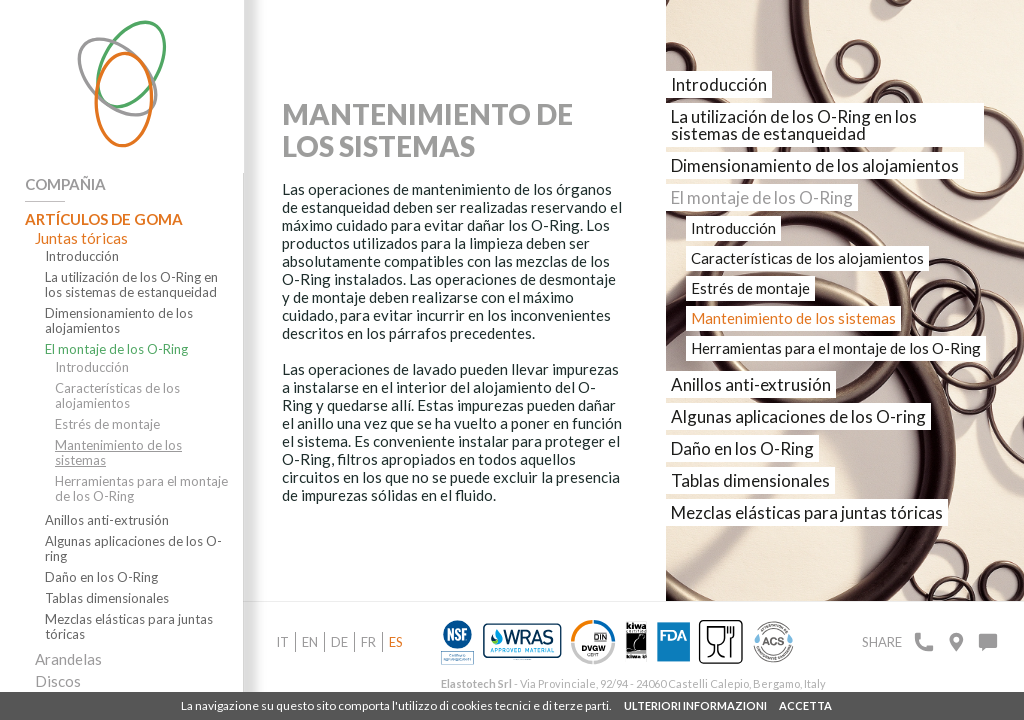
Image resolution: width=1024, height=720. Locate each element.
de (339, 642)
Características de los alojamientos (117, 396)
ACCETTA (805, 705)
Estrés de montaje (107, 424)
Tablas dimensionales (107, 598)
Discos (58, 681)
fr (368, 642)
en (310, 642)
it (282, 642)
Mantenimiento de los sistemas (118, 453)
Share (882, 642)
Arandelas (68, 659)
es (396, 642)
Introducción (82, 256)
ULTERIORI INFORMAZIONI (695, 705)
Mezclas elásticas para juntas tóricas (129, 627)
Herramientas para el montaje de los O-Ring (141, 489)
